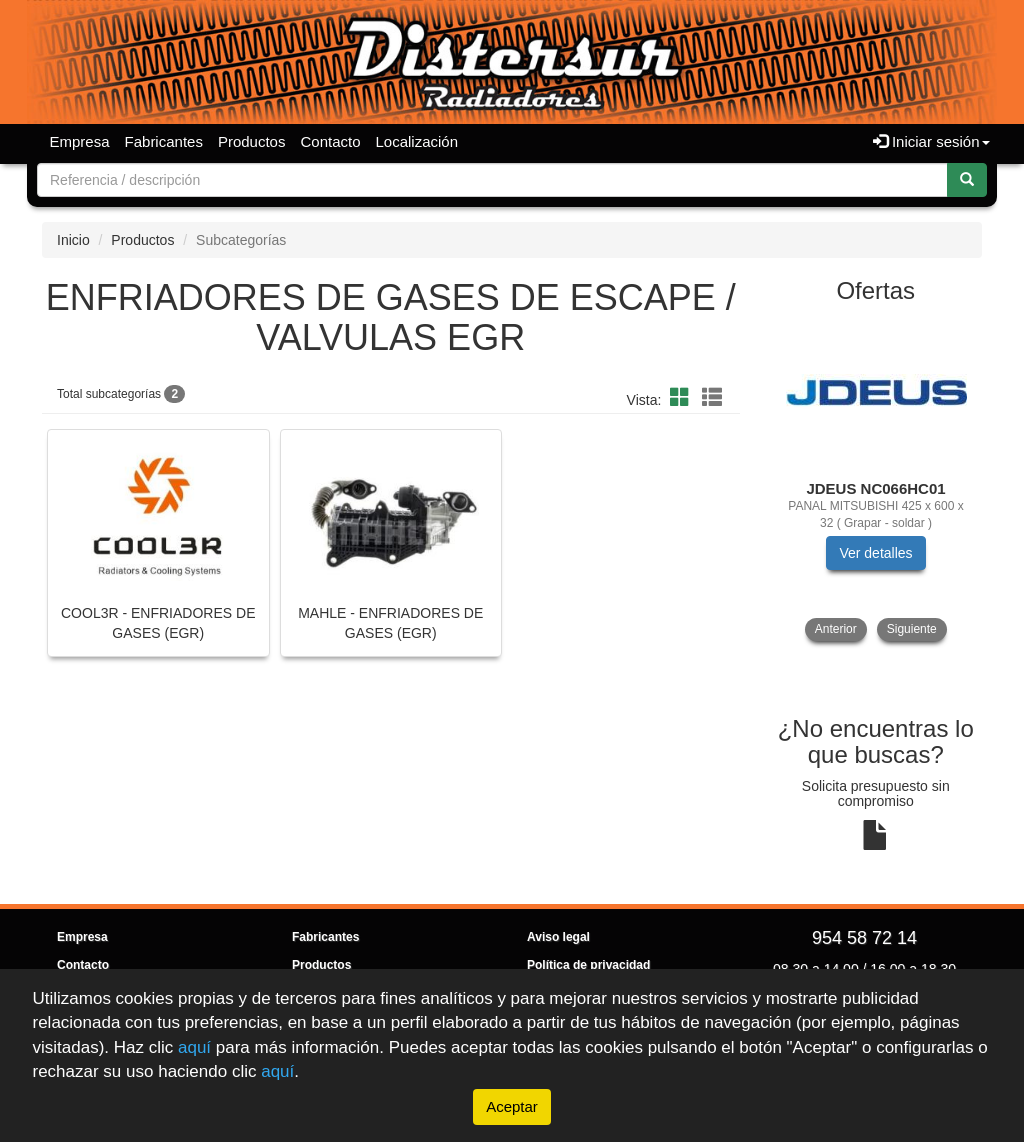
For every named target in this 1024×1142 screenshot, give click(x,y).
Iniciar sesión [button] (931, 141)
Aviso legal (558, 937)
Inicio (73, 240)
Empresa (80, 141)
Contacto (330, 141)
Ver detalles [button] (875, 553)
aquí (194, 1046)
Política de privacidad (588, 965)
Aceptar (512, 1106)
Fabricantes (164, 141)
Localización (417, 141)
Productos (252, 141)
